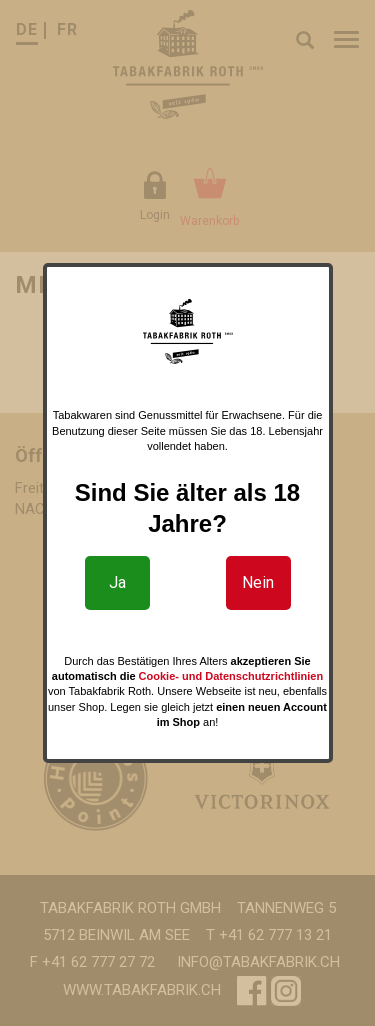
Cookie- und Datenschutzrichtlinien (231, 676)
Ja (117, 582)
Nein (258, 582)
